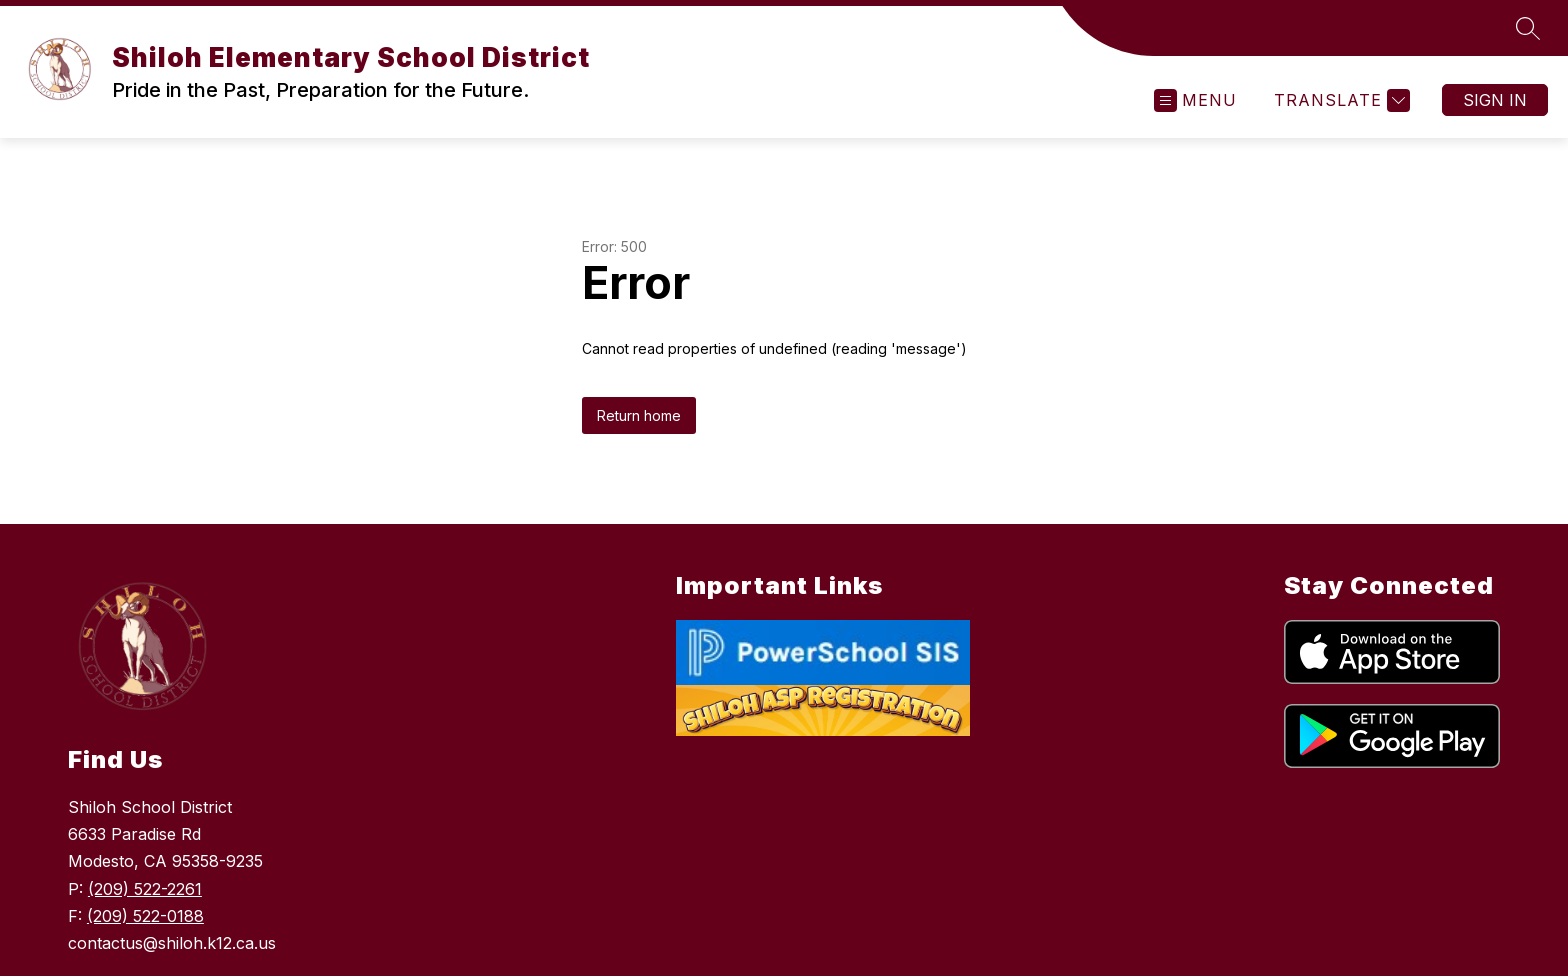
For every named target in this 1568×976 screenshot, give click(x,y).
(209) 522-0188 (145, 916)
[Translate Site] (1339, 100)
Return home (639, 415)
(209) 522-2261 (145, 889)
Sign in (1495, 100)
